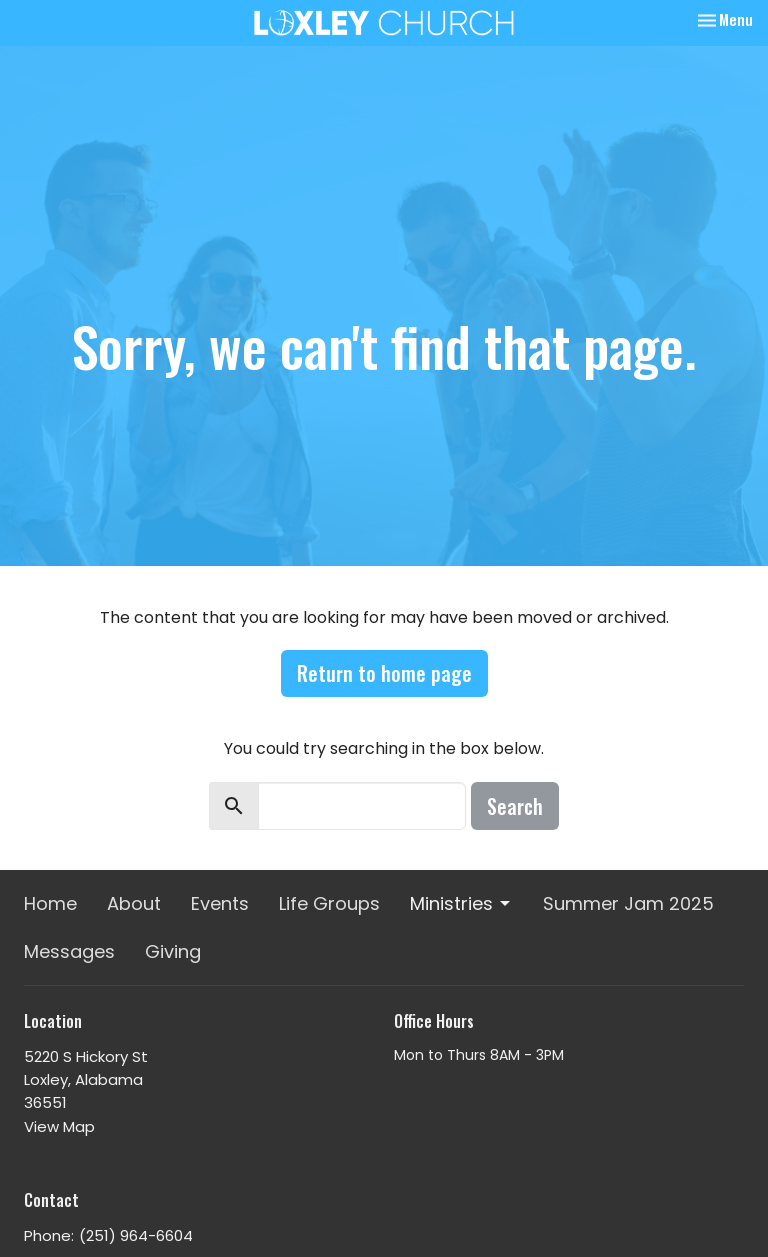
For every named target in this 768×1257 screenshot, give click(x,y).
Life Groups (329, 903)
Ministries (461, 903)
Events (220, 903)
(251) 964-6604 (136, 1235)
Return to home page (384, 673)
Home (50, 903)
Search (515, 806)
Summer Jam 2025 (628, 903)
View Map (59, 1126)
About (134, 903)
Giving (173, 951)
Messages (69, 951)
